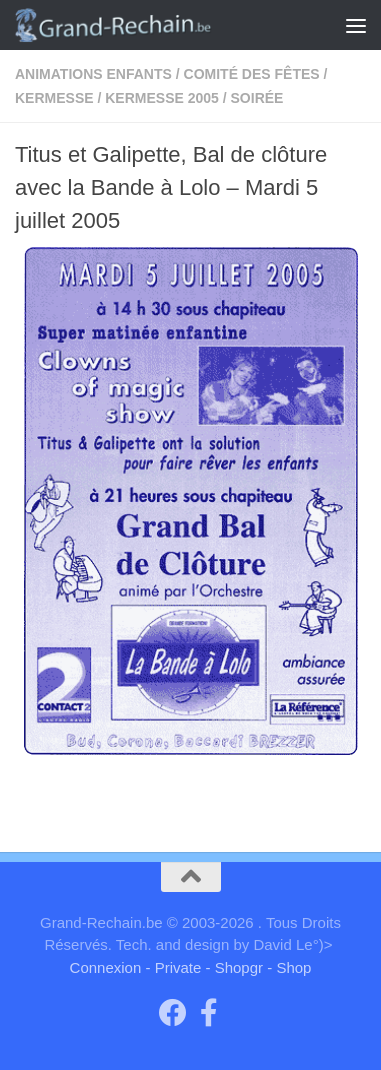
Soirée (257, 98)
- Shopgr (235, 967)
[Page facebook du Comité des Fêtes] (209, 1013)
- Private (173, 967)
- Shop (289, 967)
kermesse (54, 98)
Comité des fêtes (252, 74)
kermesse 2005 (162, 98)
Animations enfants (93, 74)
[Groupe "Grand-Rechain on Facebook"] (173, 1013)
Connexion (106, 967)
